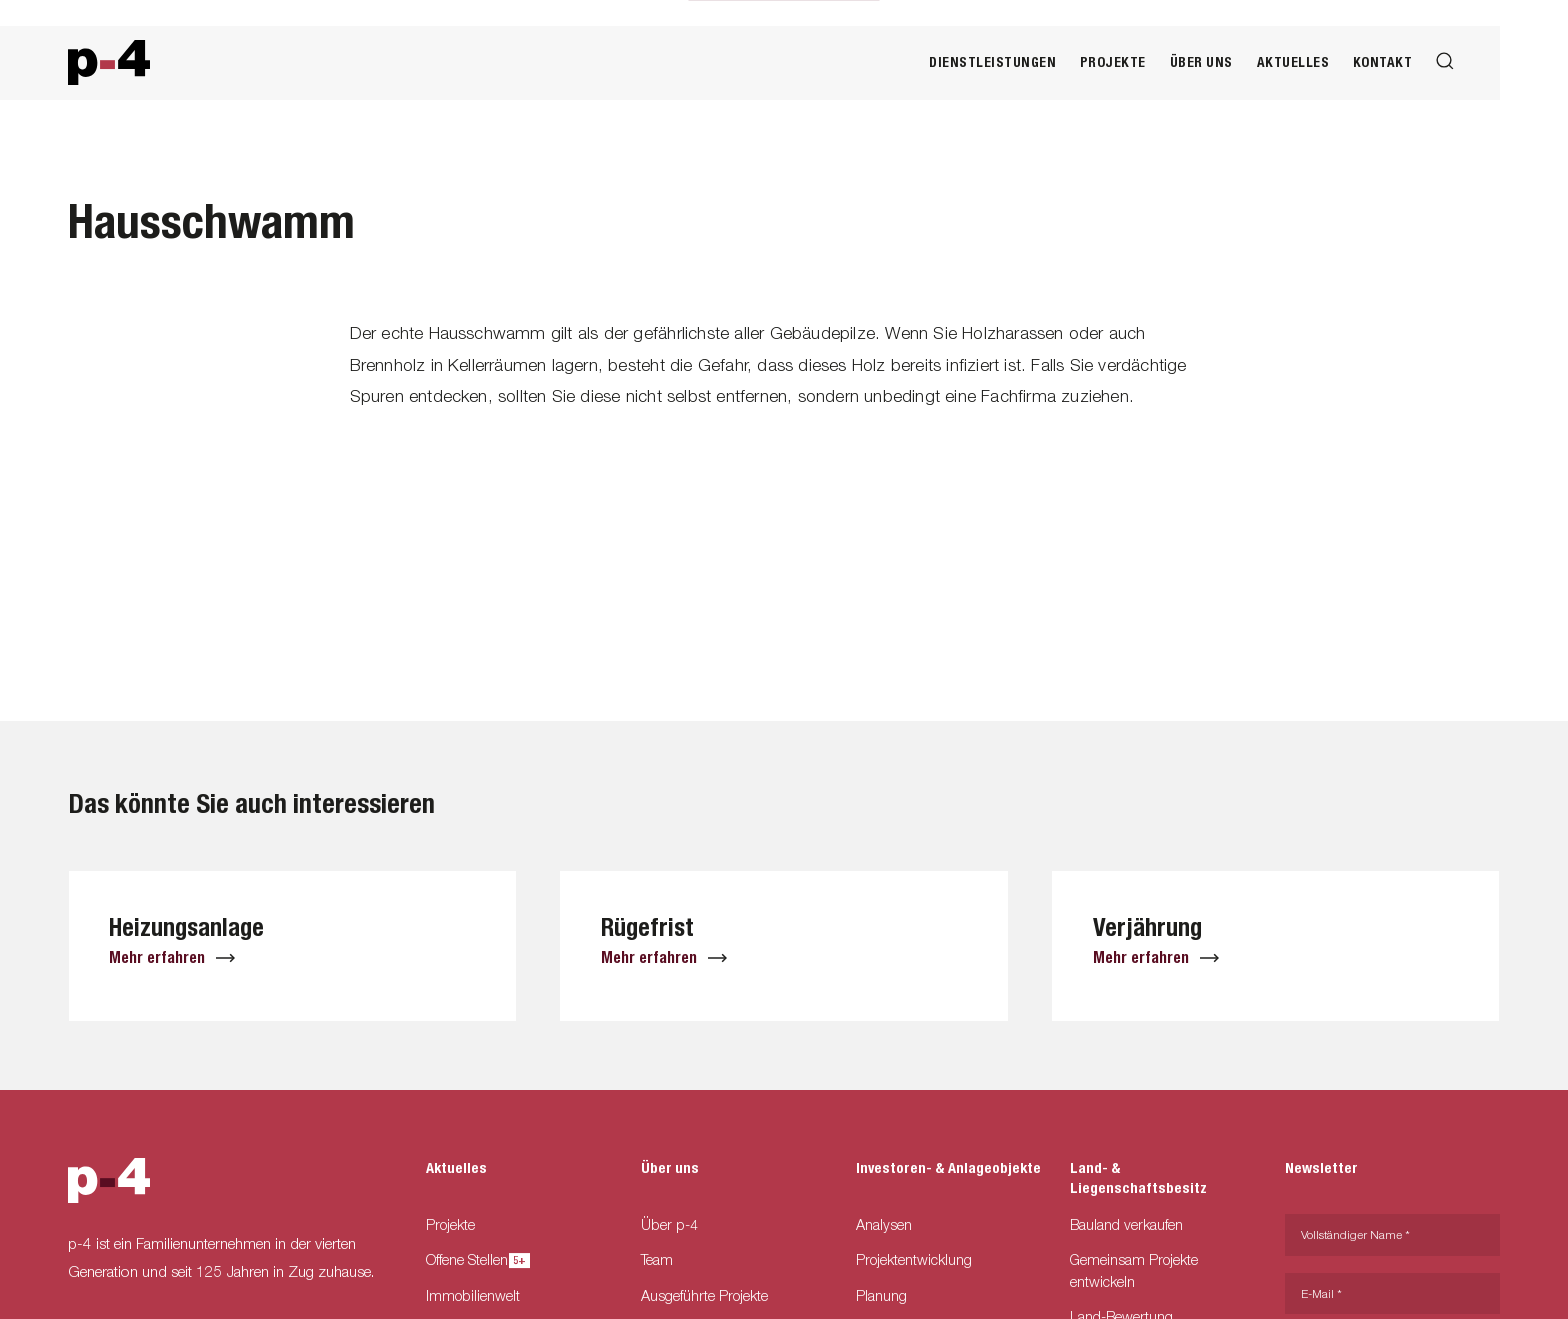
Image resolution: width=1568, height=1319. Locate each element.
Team (657, 1259)
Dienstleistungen (992, 62)
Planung (881, 1295)
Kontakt (1383, 62)
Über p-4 (669, 1224)
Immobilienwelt (473, 1295)
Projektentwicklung (914, 1259)
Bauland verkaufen (1126, 1224)
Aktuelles (1293, 62)
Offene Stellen (473, 1259)
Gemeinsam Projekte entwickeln (1134, 1270)
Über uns (1201, 62)
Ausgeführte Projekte (704, 1295)
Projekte (1113, 62)
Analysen (884, 1224)
